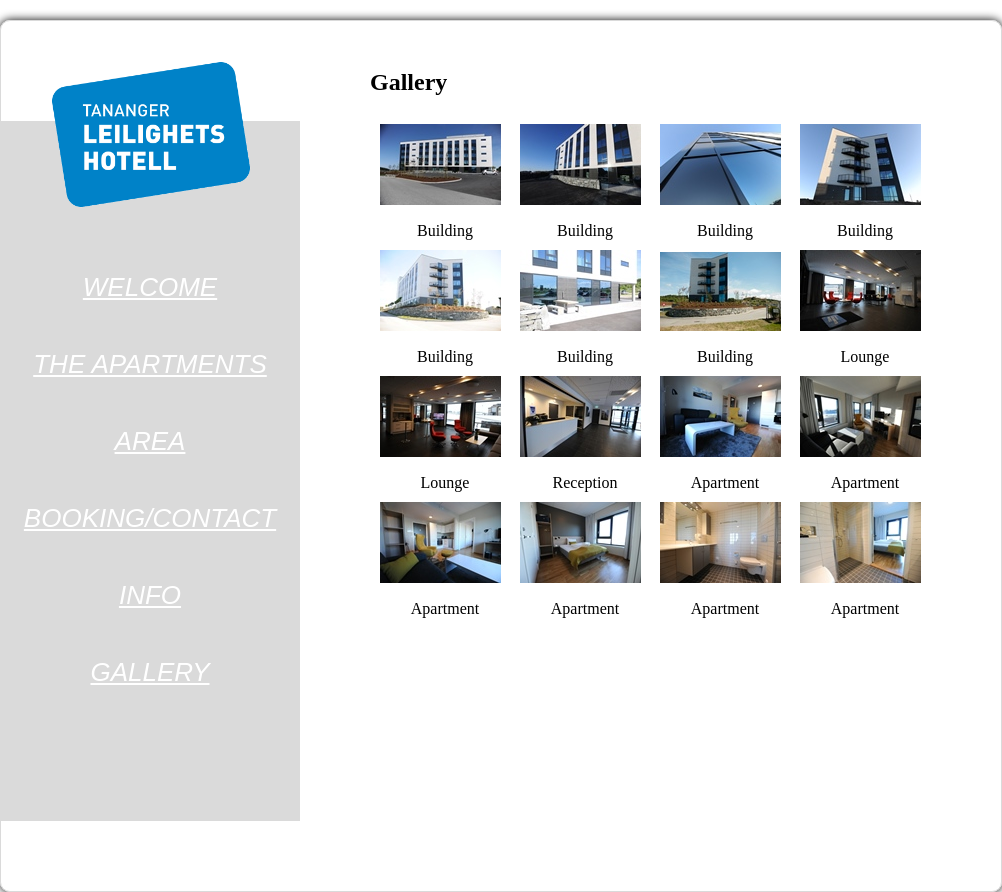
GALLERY (150, 672)
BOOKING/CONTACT (150, 518)
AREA (150, 441)
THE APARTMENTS (150, 364)
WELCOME (150, 287)
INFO (150, 595)
